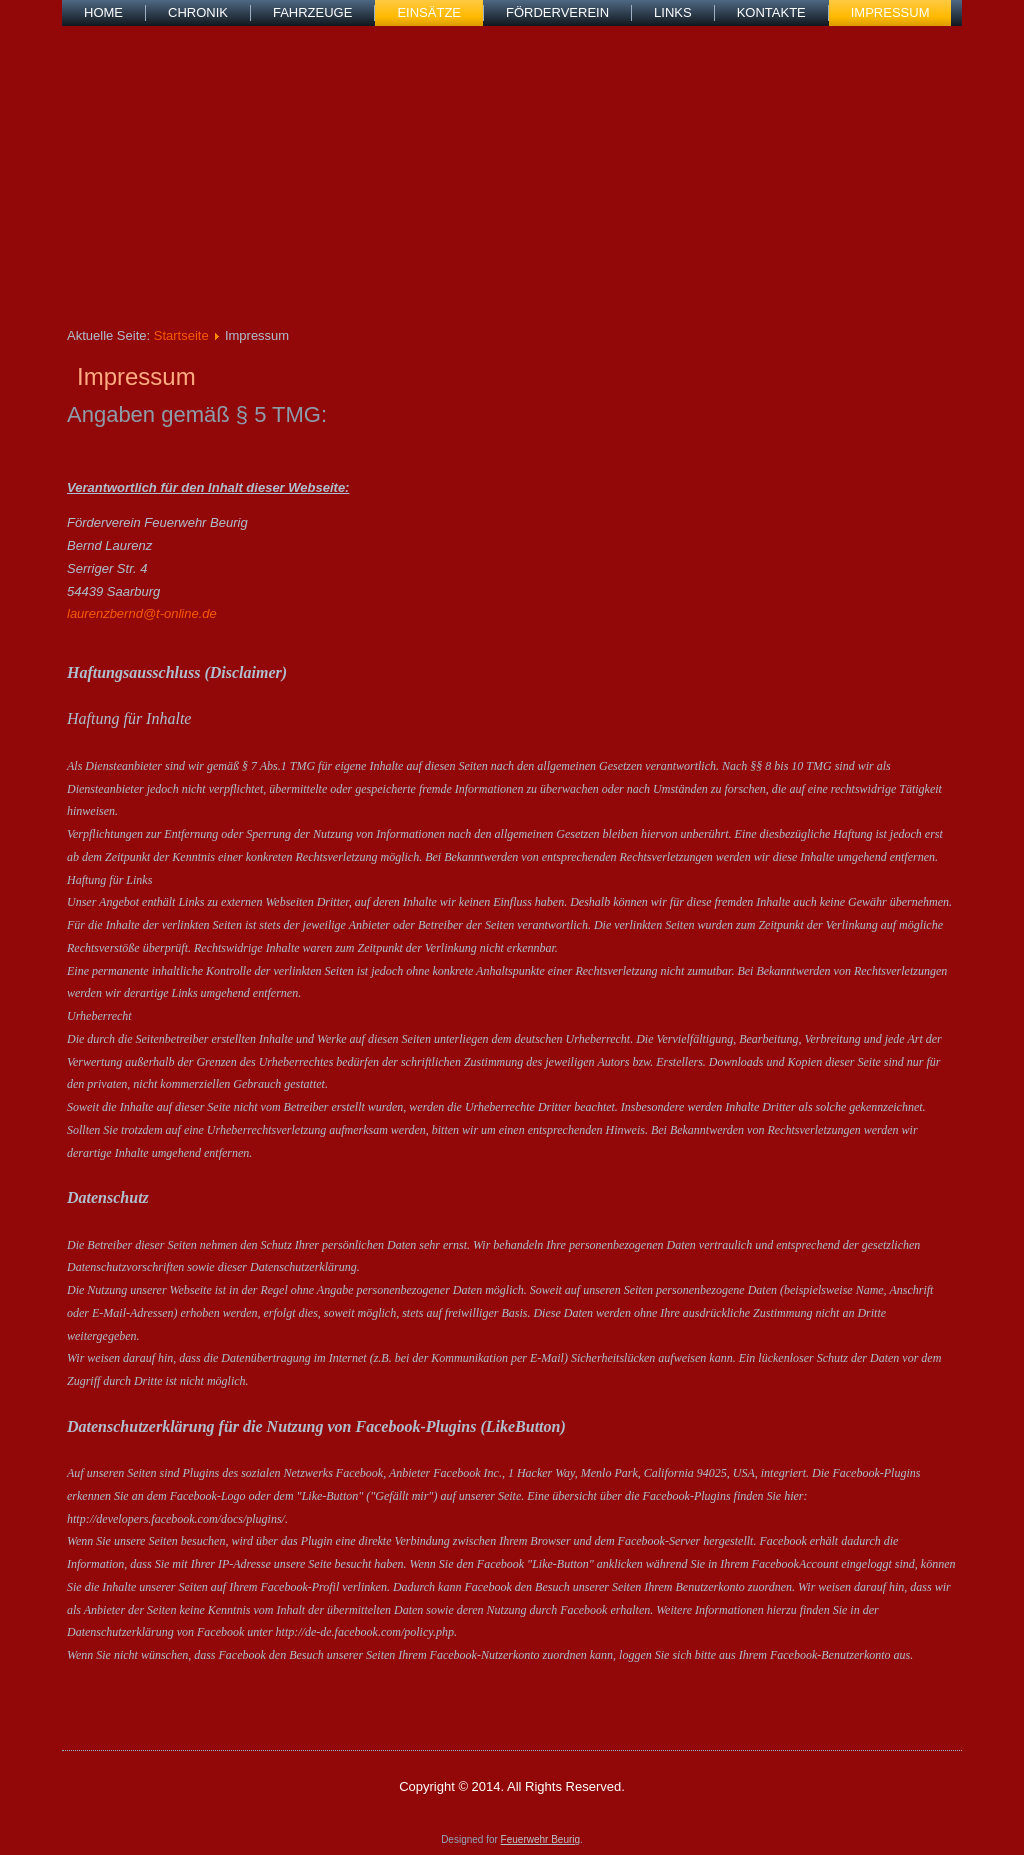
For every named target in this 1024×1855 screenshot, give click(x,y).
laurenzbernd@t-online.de (142, 613)
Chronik (198, 12)
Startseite (181, 335)
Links (673, 12)
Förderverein (557, 12)
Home (103, 12)
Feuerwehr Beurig (540, 1839)
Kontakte (771, 12)
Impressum (890, 12)
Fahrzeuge (312, 12)
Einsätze (429, 12)
